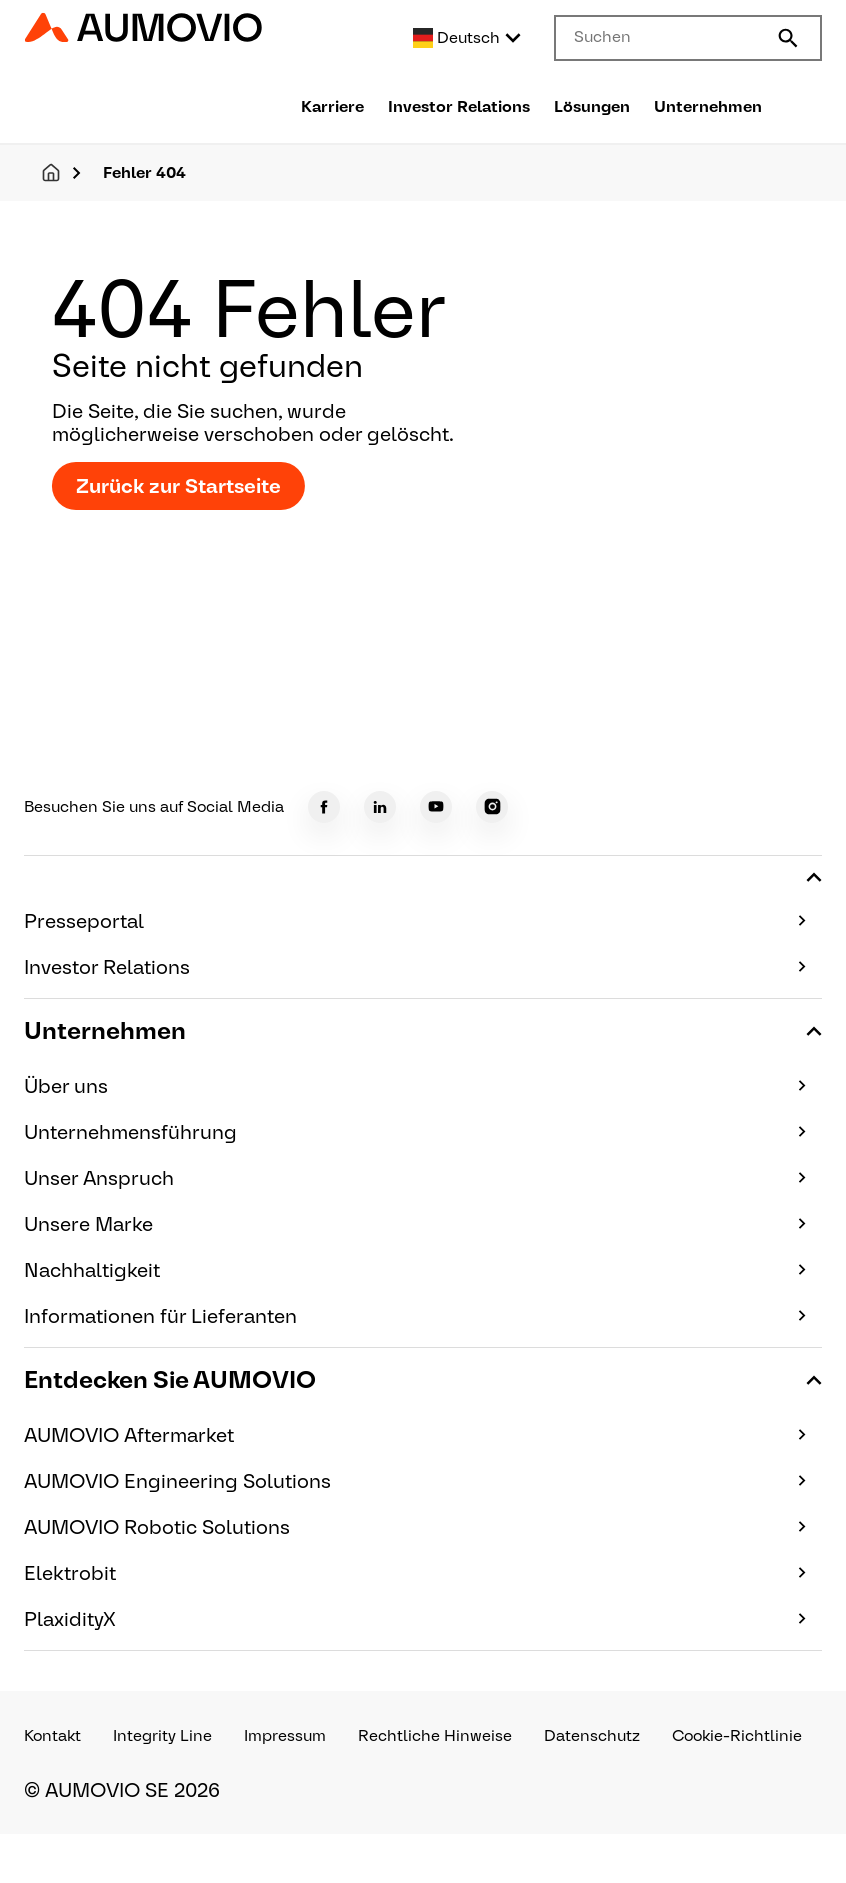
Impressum (285, 1736)
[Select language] (468, 38)
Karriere (332, 106)
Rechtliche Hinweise (435, 1736)
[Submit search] (788, 38)
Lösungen (592, 106)
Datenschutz (592, 1736)
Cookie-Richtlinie (737, 1736)
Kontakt (52, 1736)
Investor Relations (459, 106)
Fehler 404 (144, 172)
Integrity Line (162, 1736)
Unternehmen (708, 106)
